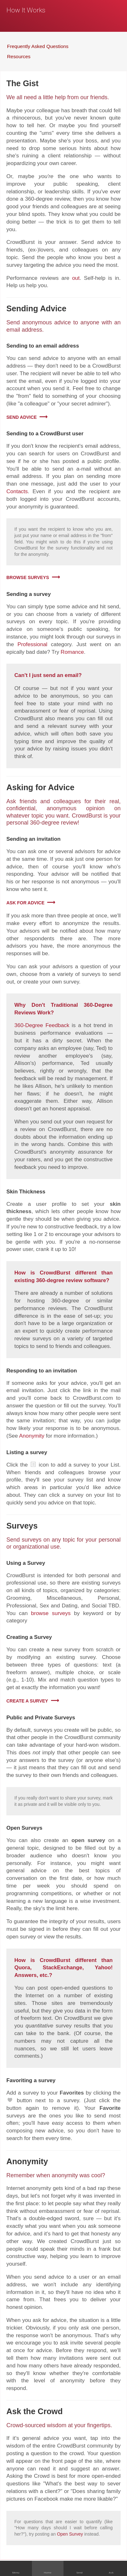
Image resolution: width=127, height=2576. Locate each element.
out (76, 278)
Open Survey (70, 2534)
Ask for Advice (25, 902)
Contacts (17, 491)
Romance (72, 652)
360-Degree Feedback (41, 1025)
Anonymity (31, 1436)
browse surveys (51, 1613)
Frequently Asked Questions (38, 46)
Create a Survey (27, 1700)
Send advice (21, 417)
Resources (19, 56)
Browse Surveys (27, 577)
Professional (33, 644)
